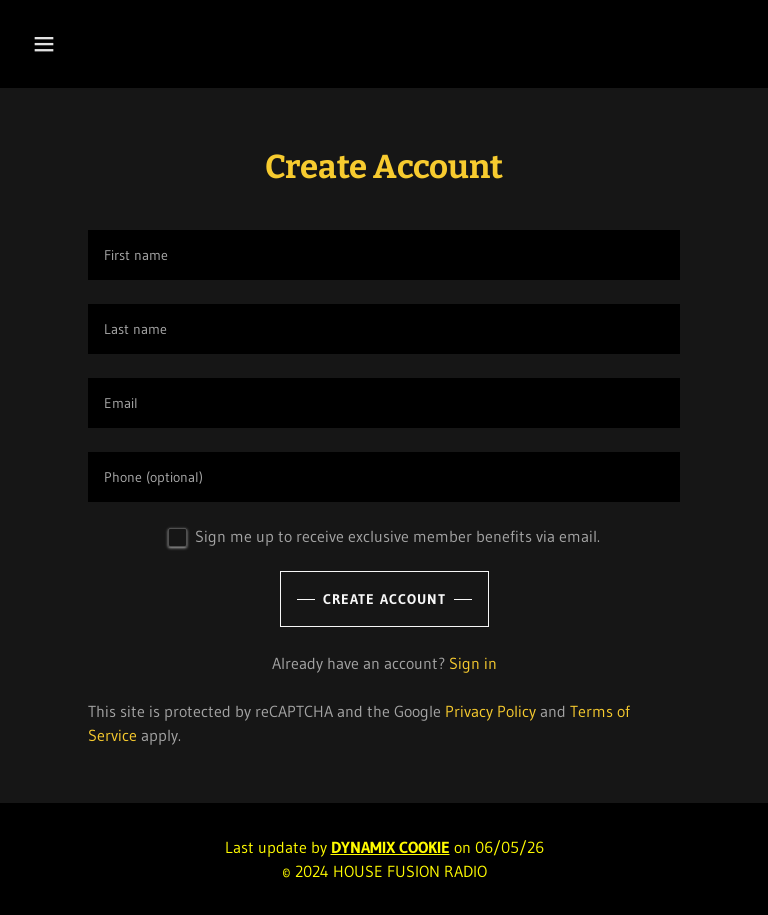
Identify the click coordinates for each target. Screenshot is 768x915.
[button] (106, 44)
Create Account (384, 599)
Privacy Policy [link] (490, 711)
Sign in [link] (473, 663)
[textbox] (384, 255)
